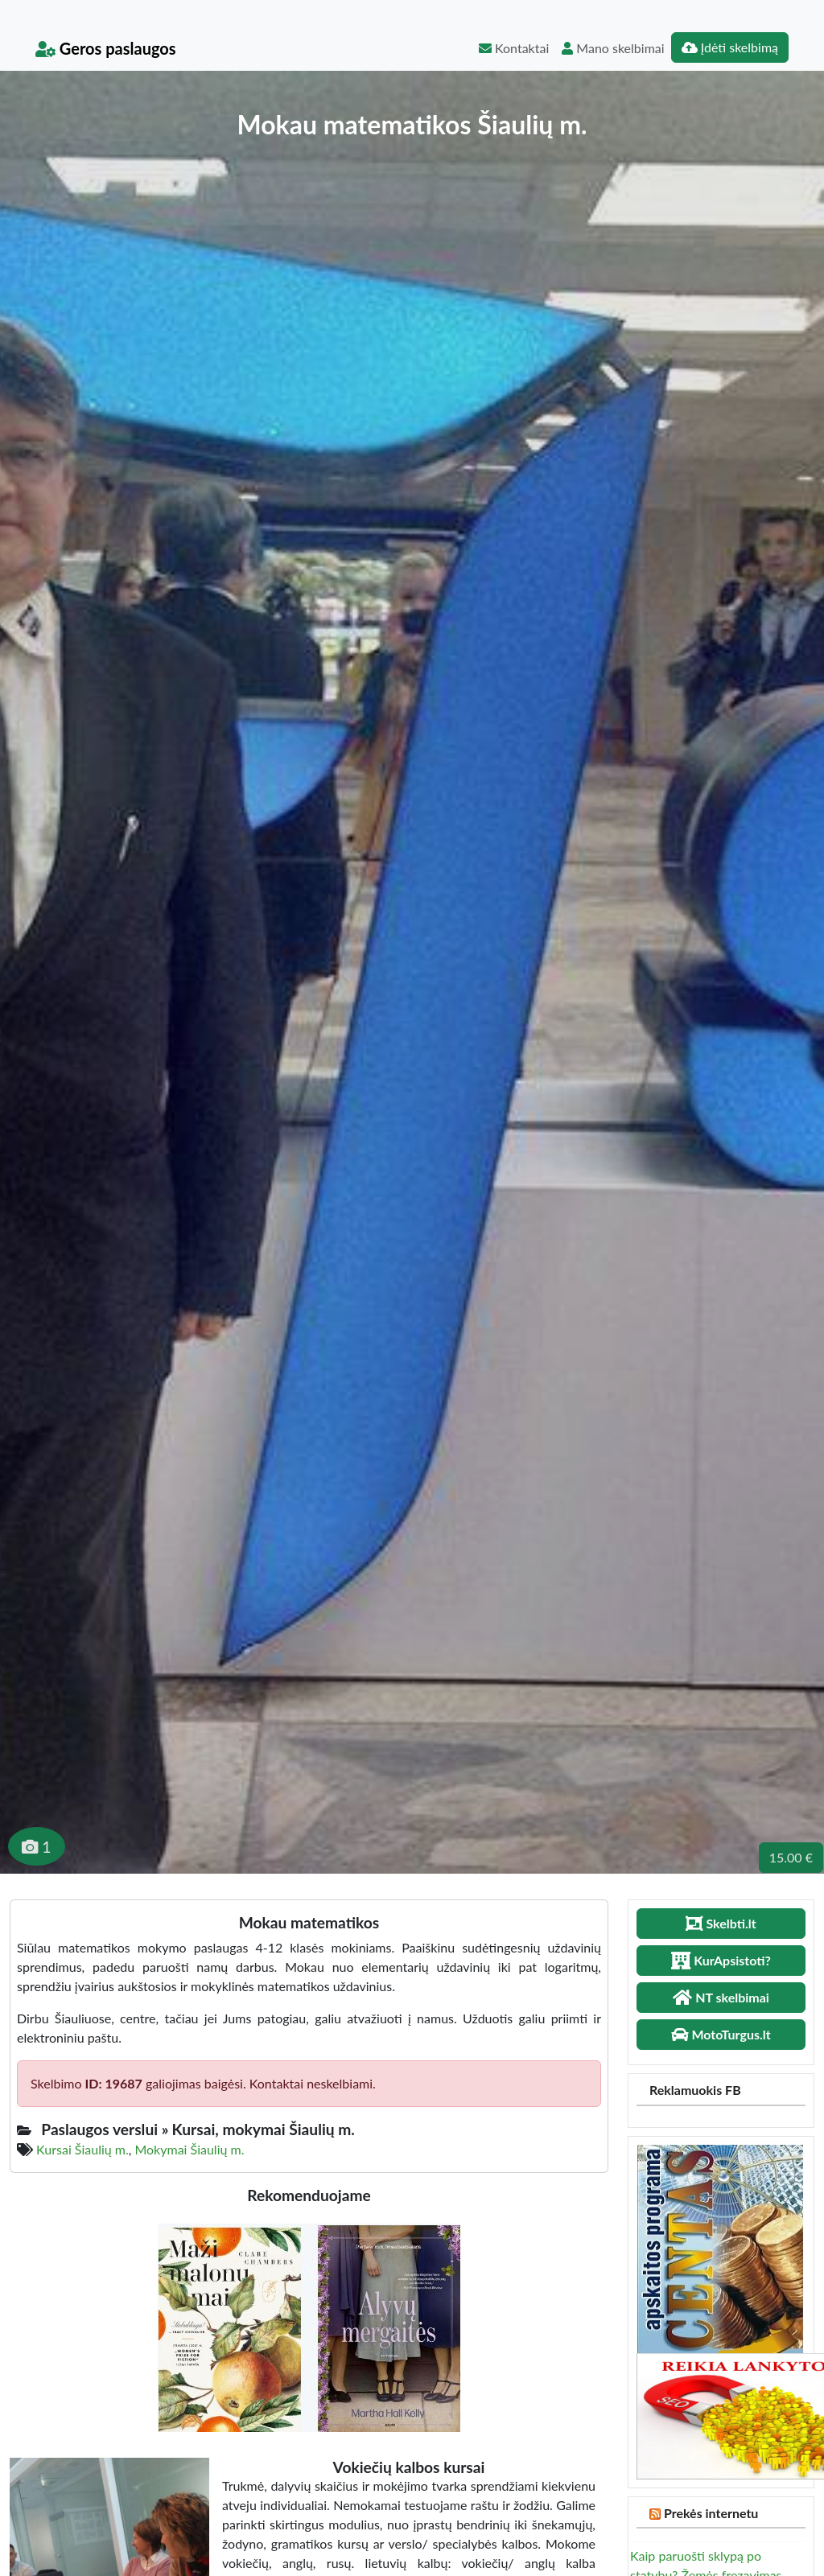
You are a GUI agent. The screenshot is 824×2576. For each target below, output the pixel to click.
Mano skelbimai (613, 48)
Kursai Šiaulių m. (82, 2149)
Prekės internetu (711, 2512)
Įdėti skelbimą (730, 47)
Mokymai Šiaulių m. (189, 2149)
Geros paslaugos (105, 48)
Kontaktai (514, 48)
